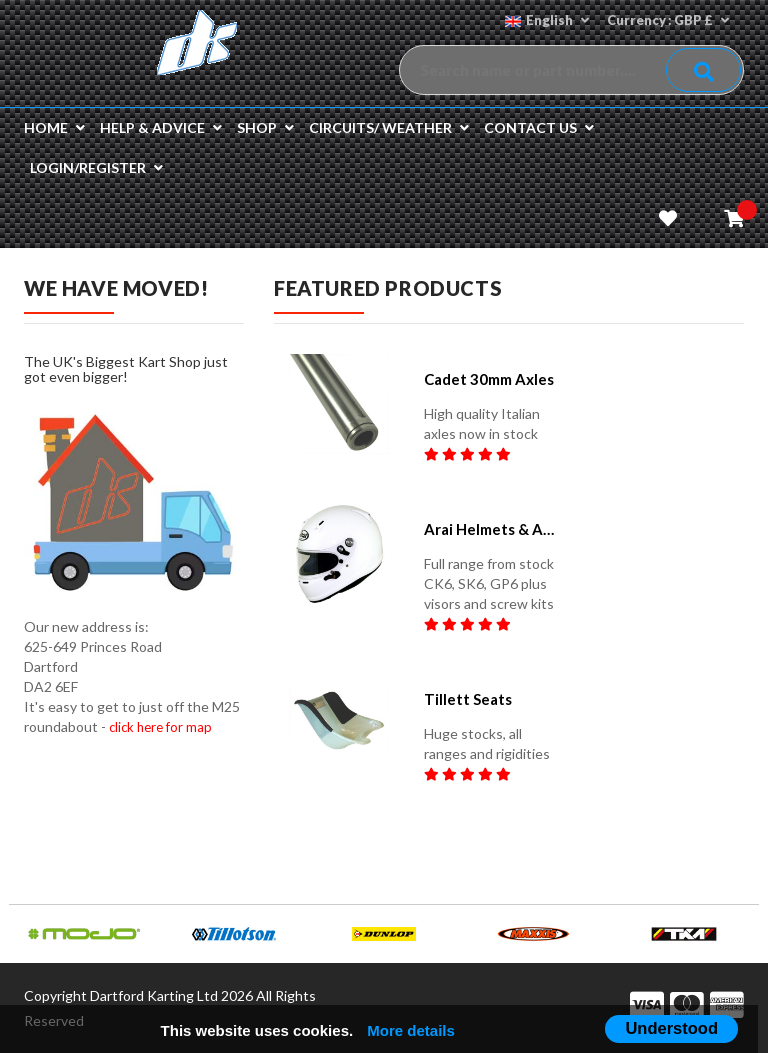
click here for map (160, 727)
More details (411, 1030)
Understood (671, 1028)
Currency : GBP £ (666, 20)
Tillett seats (468, 699)
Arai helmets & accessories (490, 529)
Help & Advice (161, 127)
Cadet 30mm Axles (489, 379)
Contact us (539, 127)
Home (54, 127)
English (544, 20)
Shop (265, 127)
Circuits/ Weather (389, 127)
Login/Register (96, 167)
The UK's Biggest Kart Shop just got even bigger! (126, 369)
